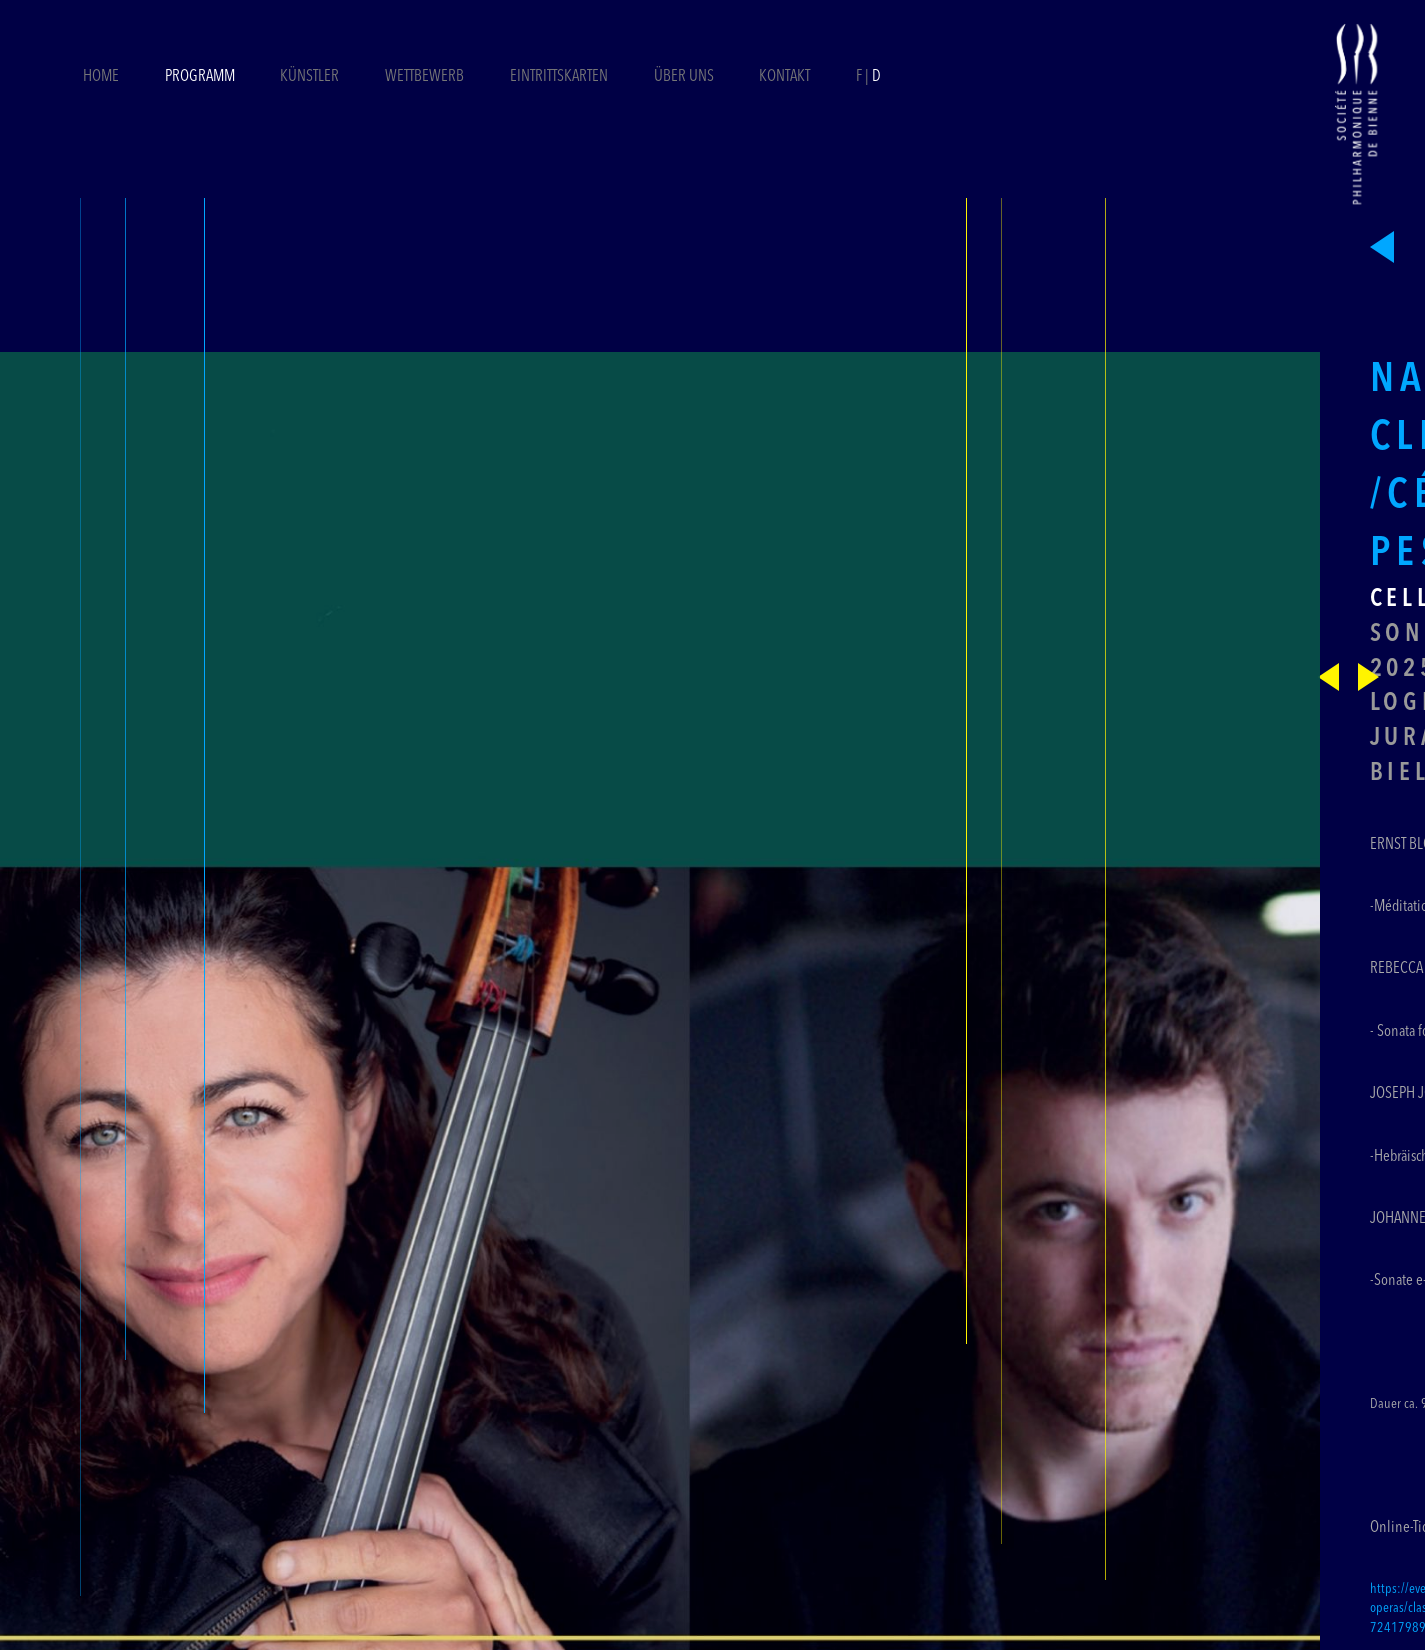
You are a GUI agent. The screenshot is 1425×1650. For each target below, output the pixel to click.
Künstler (309, 77)
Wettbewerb (424, 77)
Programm (200, 77)
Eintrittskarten (560, 77)
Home (101, 77)
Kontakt (784, 77)
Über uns (684, 77)
